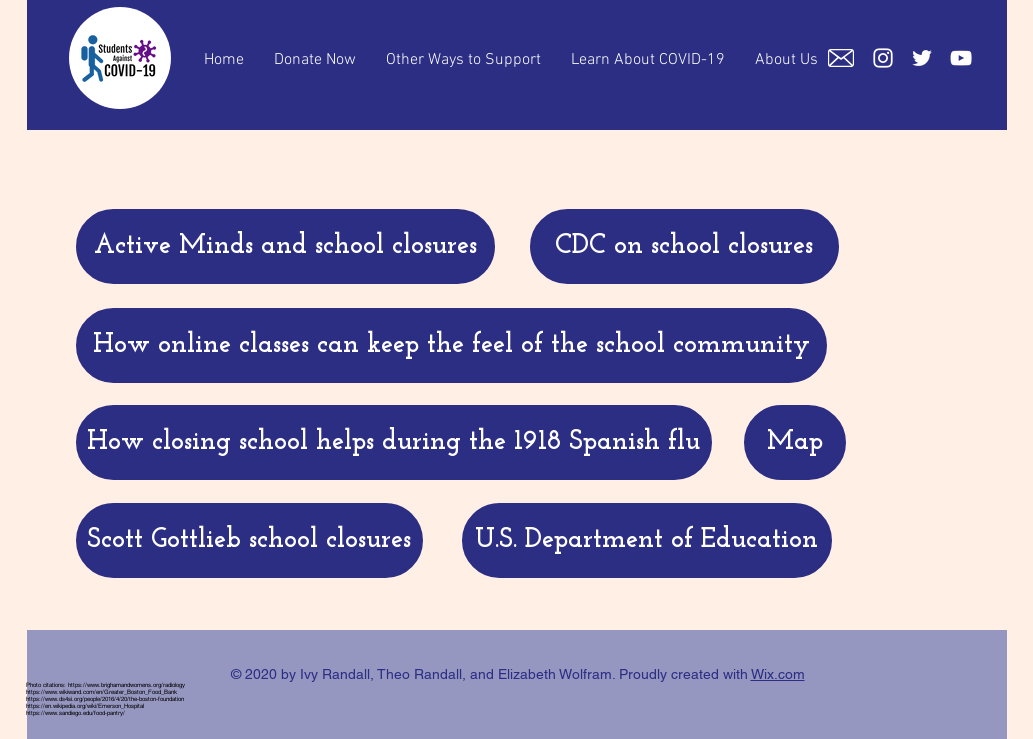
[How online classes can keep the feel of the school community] (451, 345)
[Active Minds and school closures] (285, 246)
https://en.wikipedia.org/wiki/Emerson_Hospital (85, 705)
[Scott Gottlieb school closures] (249, 540)
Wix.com (778, 674)
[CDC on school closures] (684, 246)
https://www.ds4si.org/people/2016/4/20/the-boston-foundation (105, 698)
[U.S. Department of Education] (647, 540)
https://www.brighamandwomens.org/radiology (126, 684)
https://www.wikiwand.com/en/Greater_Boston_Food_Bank (101, 691)
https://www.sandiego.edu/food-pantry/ (75, 712)
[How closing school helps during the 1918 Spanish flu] (394, 442)
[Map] (795, 442)
